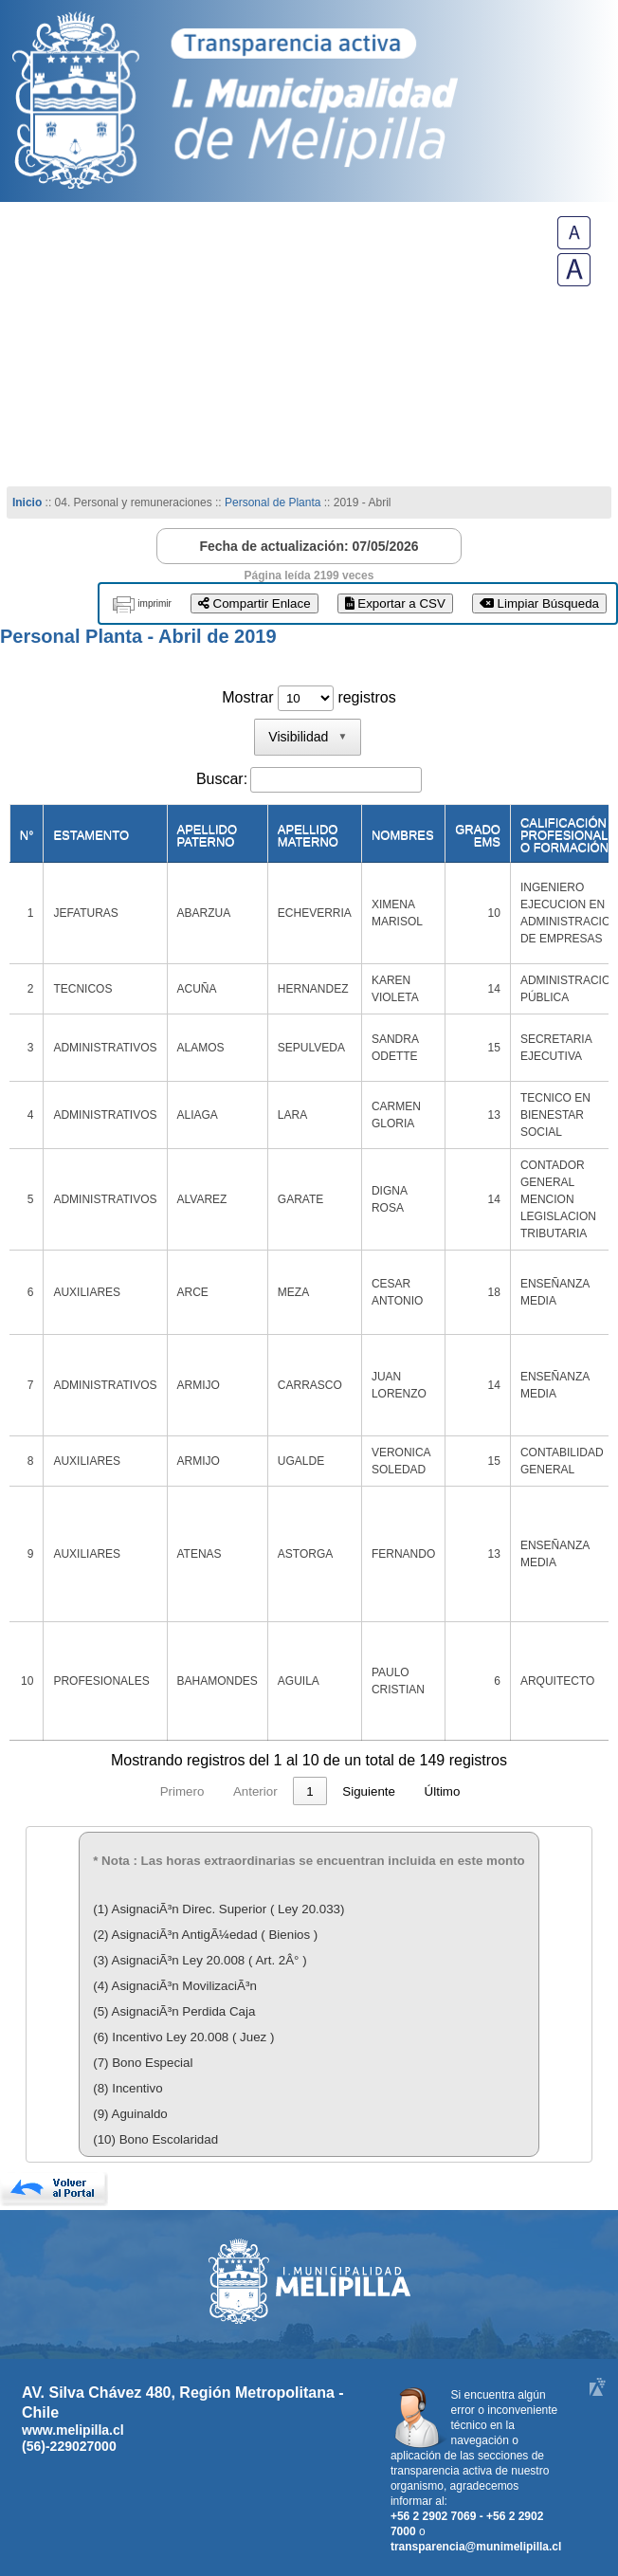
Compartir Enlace (254, 603)
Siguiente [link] (485, 1791)
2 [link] (229, 1791)
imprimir (154, 603)
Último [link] (558, 1791)
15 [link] (423, 1791)
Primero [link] (66, 1791)
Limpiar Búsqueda (539, 603)
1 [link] (193, 1791)
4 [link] (302, 1791)
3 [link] (266, 1791)
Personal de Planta (272, 502)
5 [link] (338, 1791)
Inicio (27, 502)
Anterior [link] (139, 1791)
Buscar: (221, 779)
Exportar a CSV (395, 603)
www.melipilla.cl (73, 2430)
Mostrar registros (308, 697)
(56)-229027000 (69, 2446)
